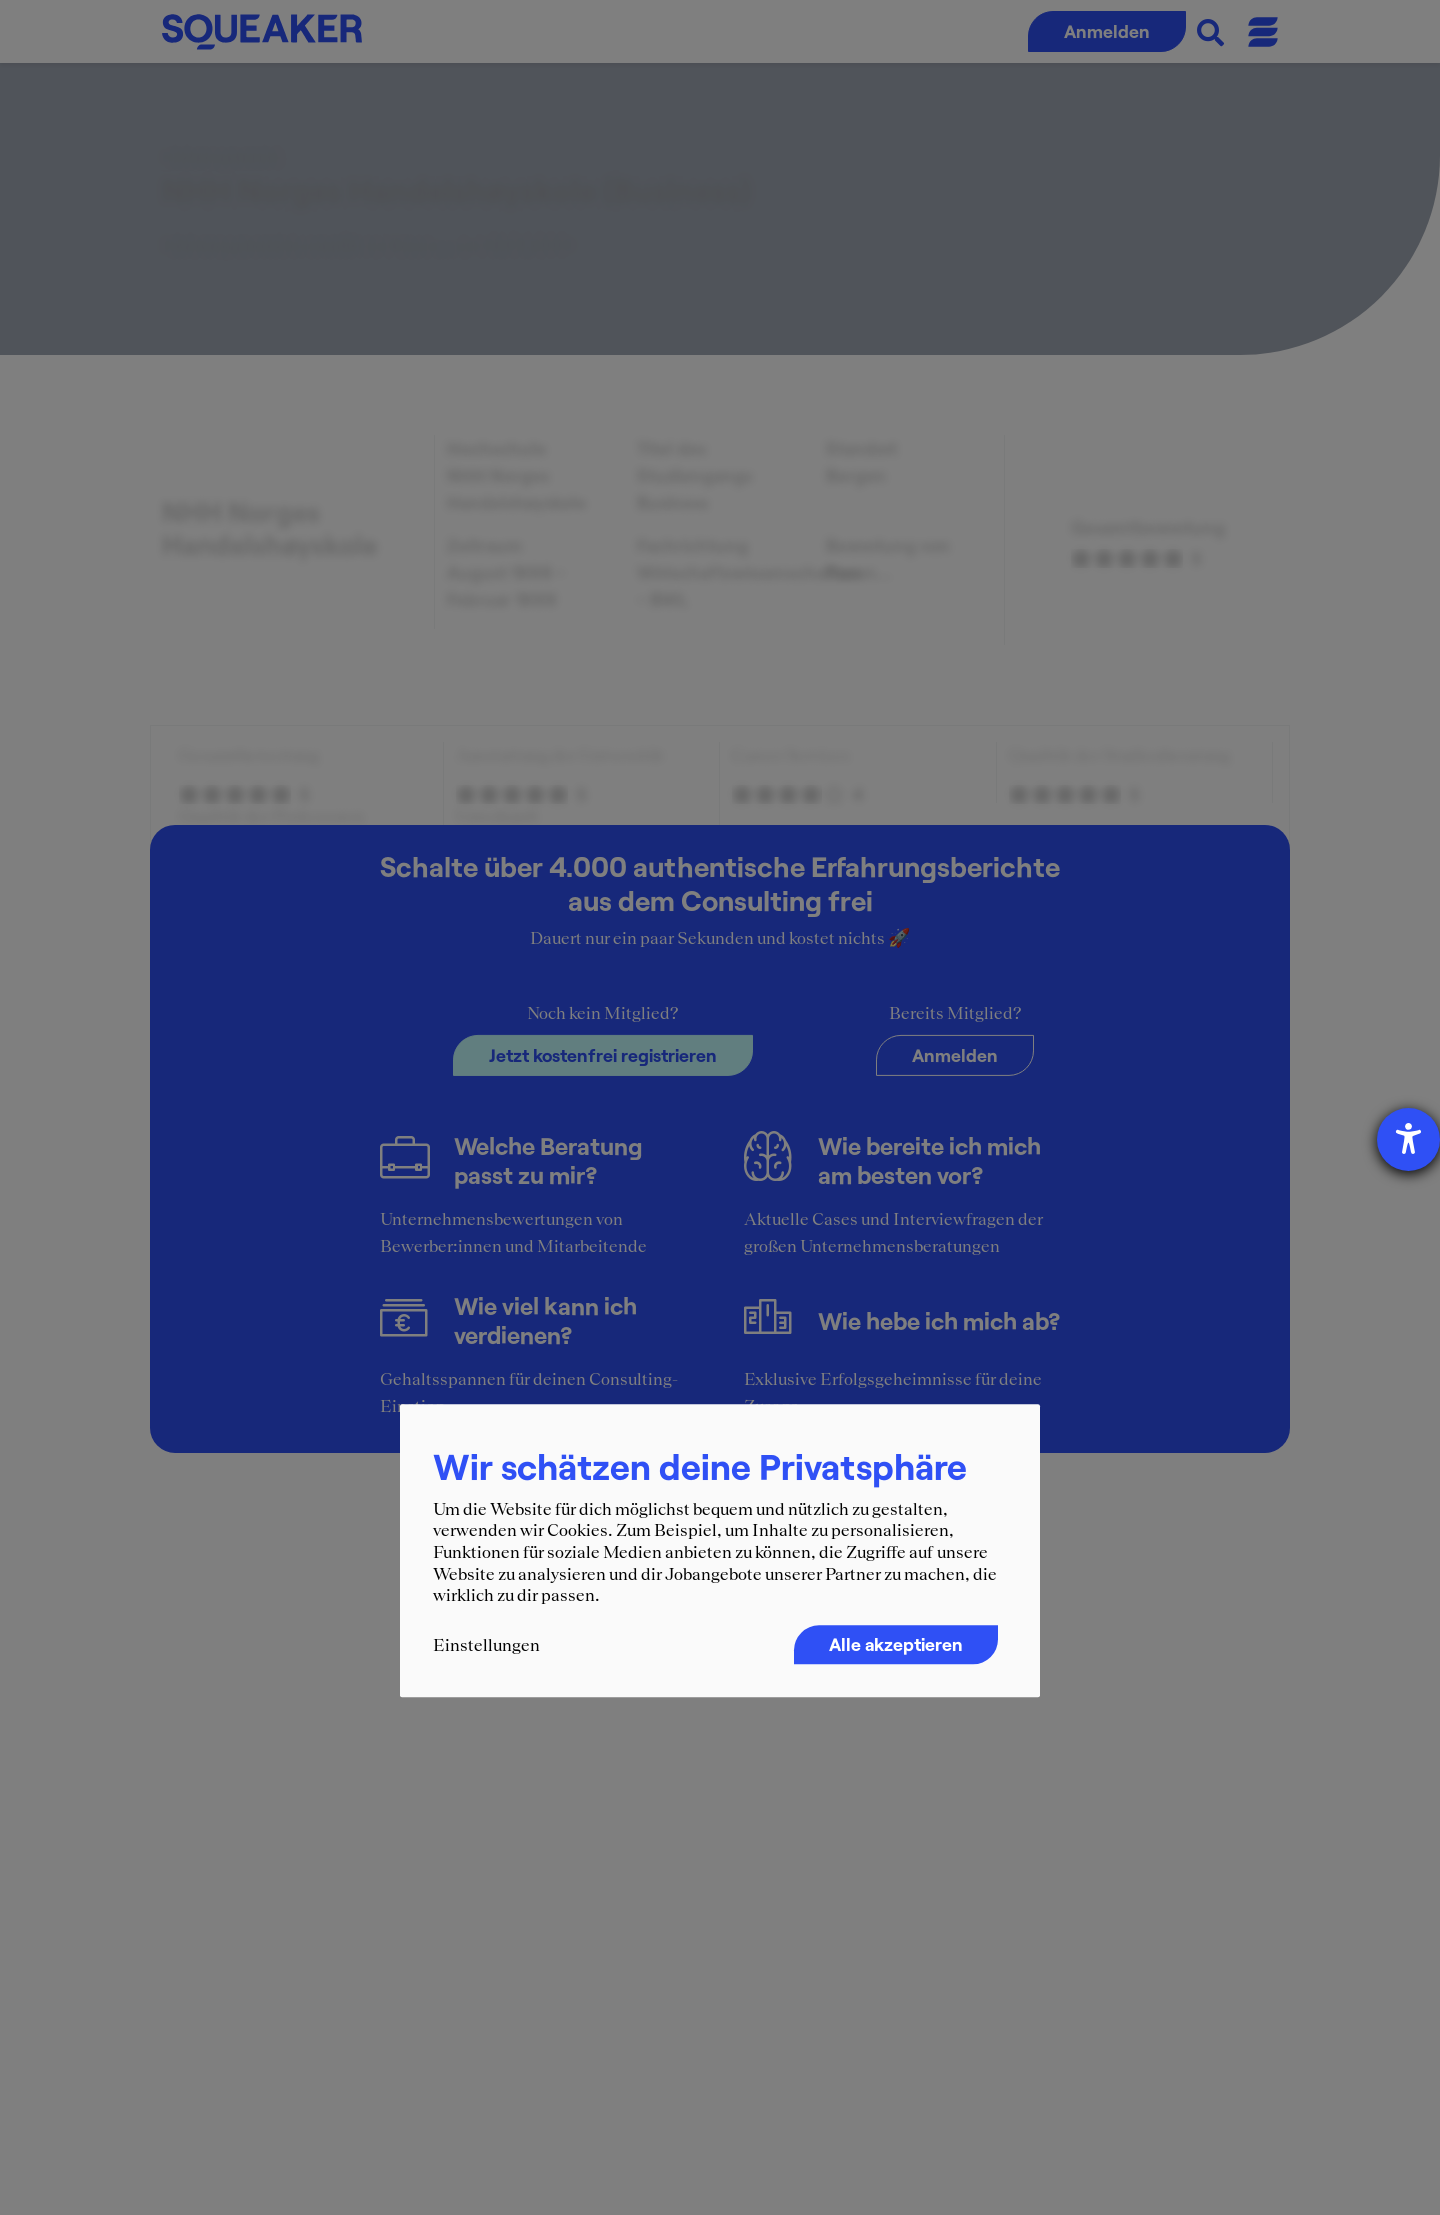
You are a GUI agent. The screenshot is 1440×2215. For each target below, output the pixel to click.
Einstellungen (486, 1645)
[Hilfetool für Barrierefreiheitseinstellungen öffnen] (1408, 1139)
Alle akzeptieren (896, 1644)
